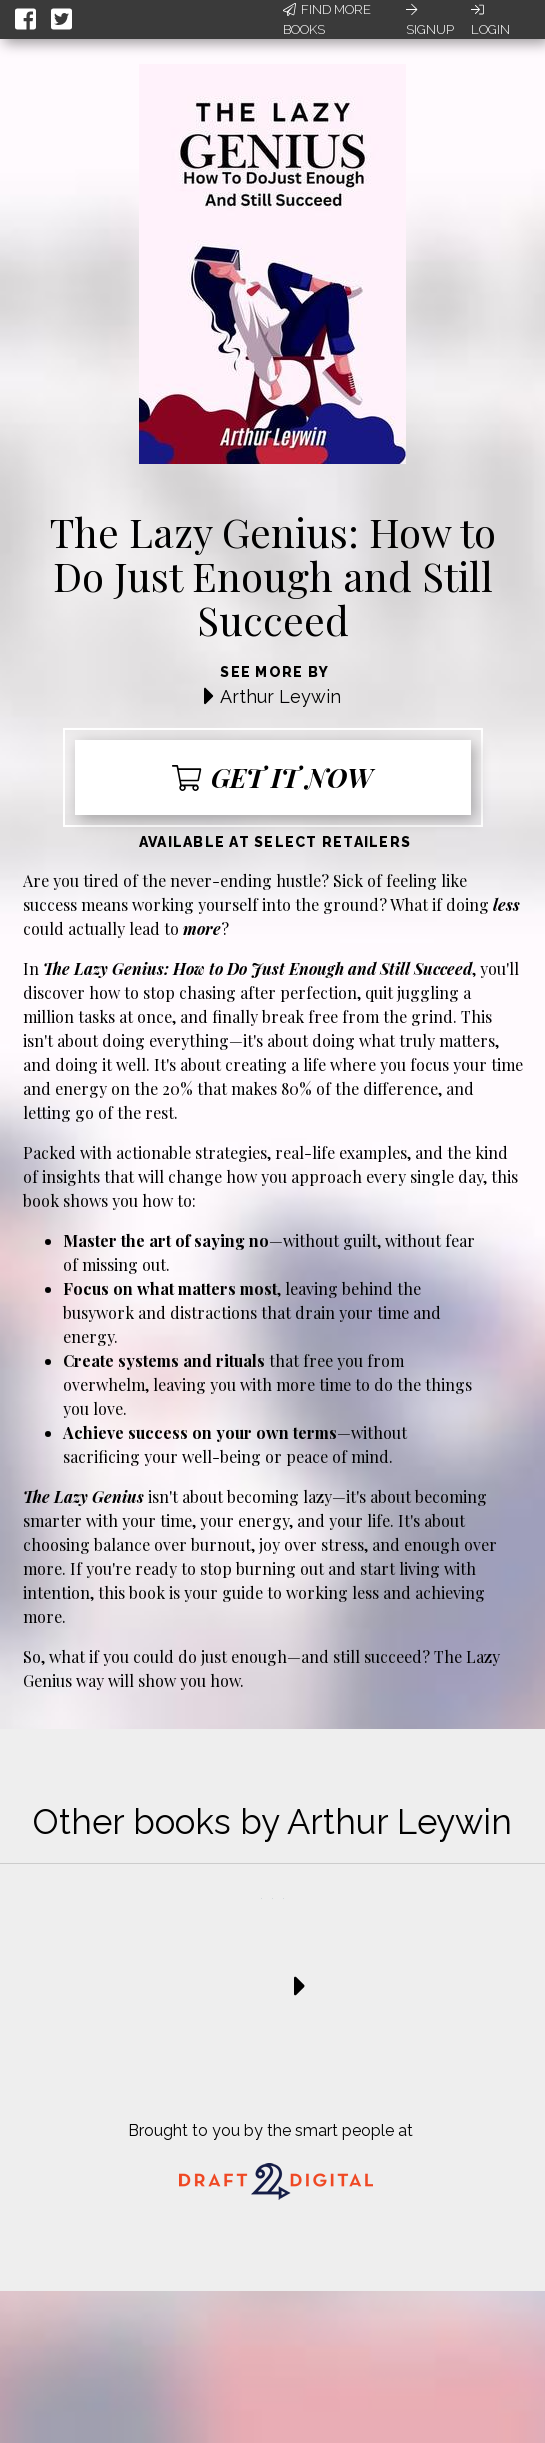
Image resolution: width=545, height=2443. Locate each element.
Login (490, 20)
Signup (430, 20)
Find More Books (327, 19)
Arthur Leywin (280, 696)
